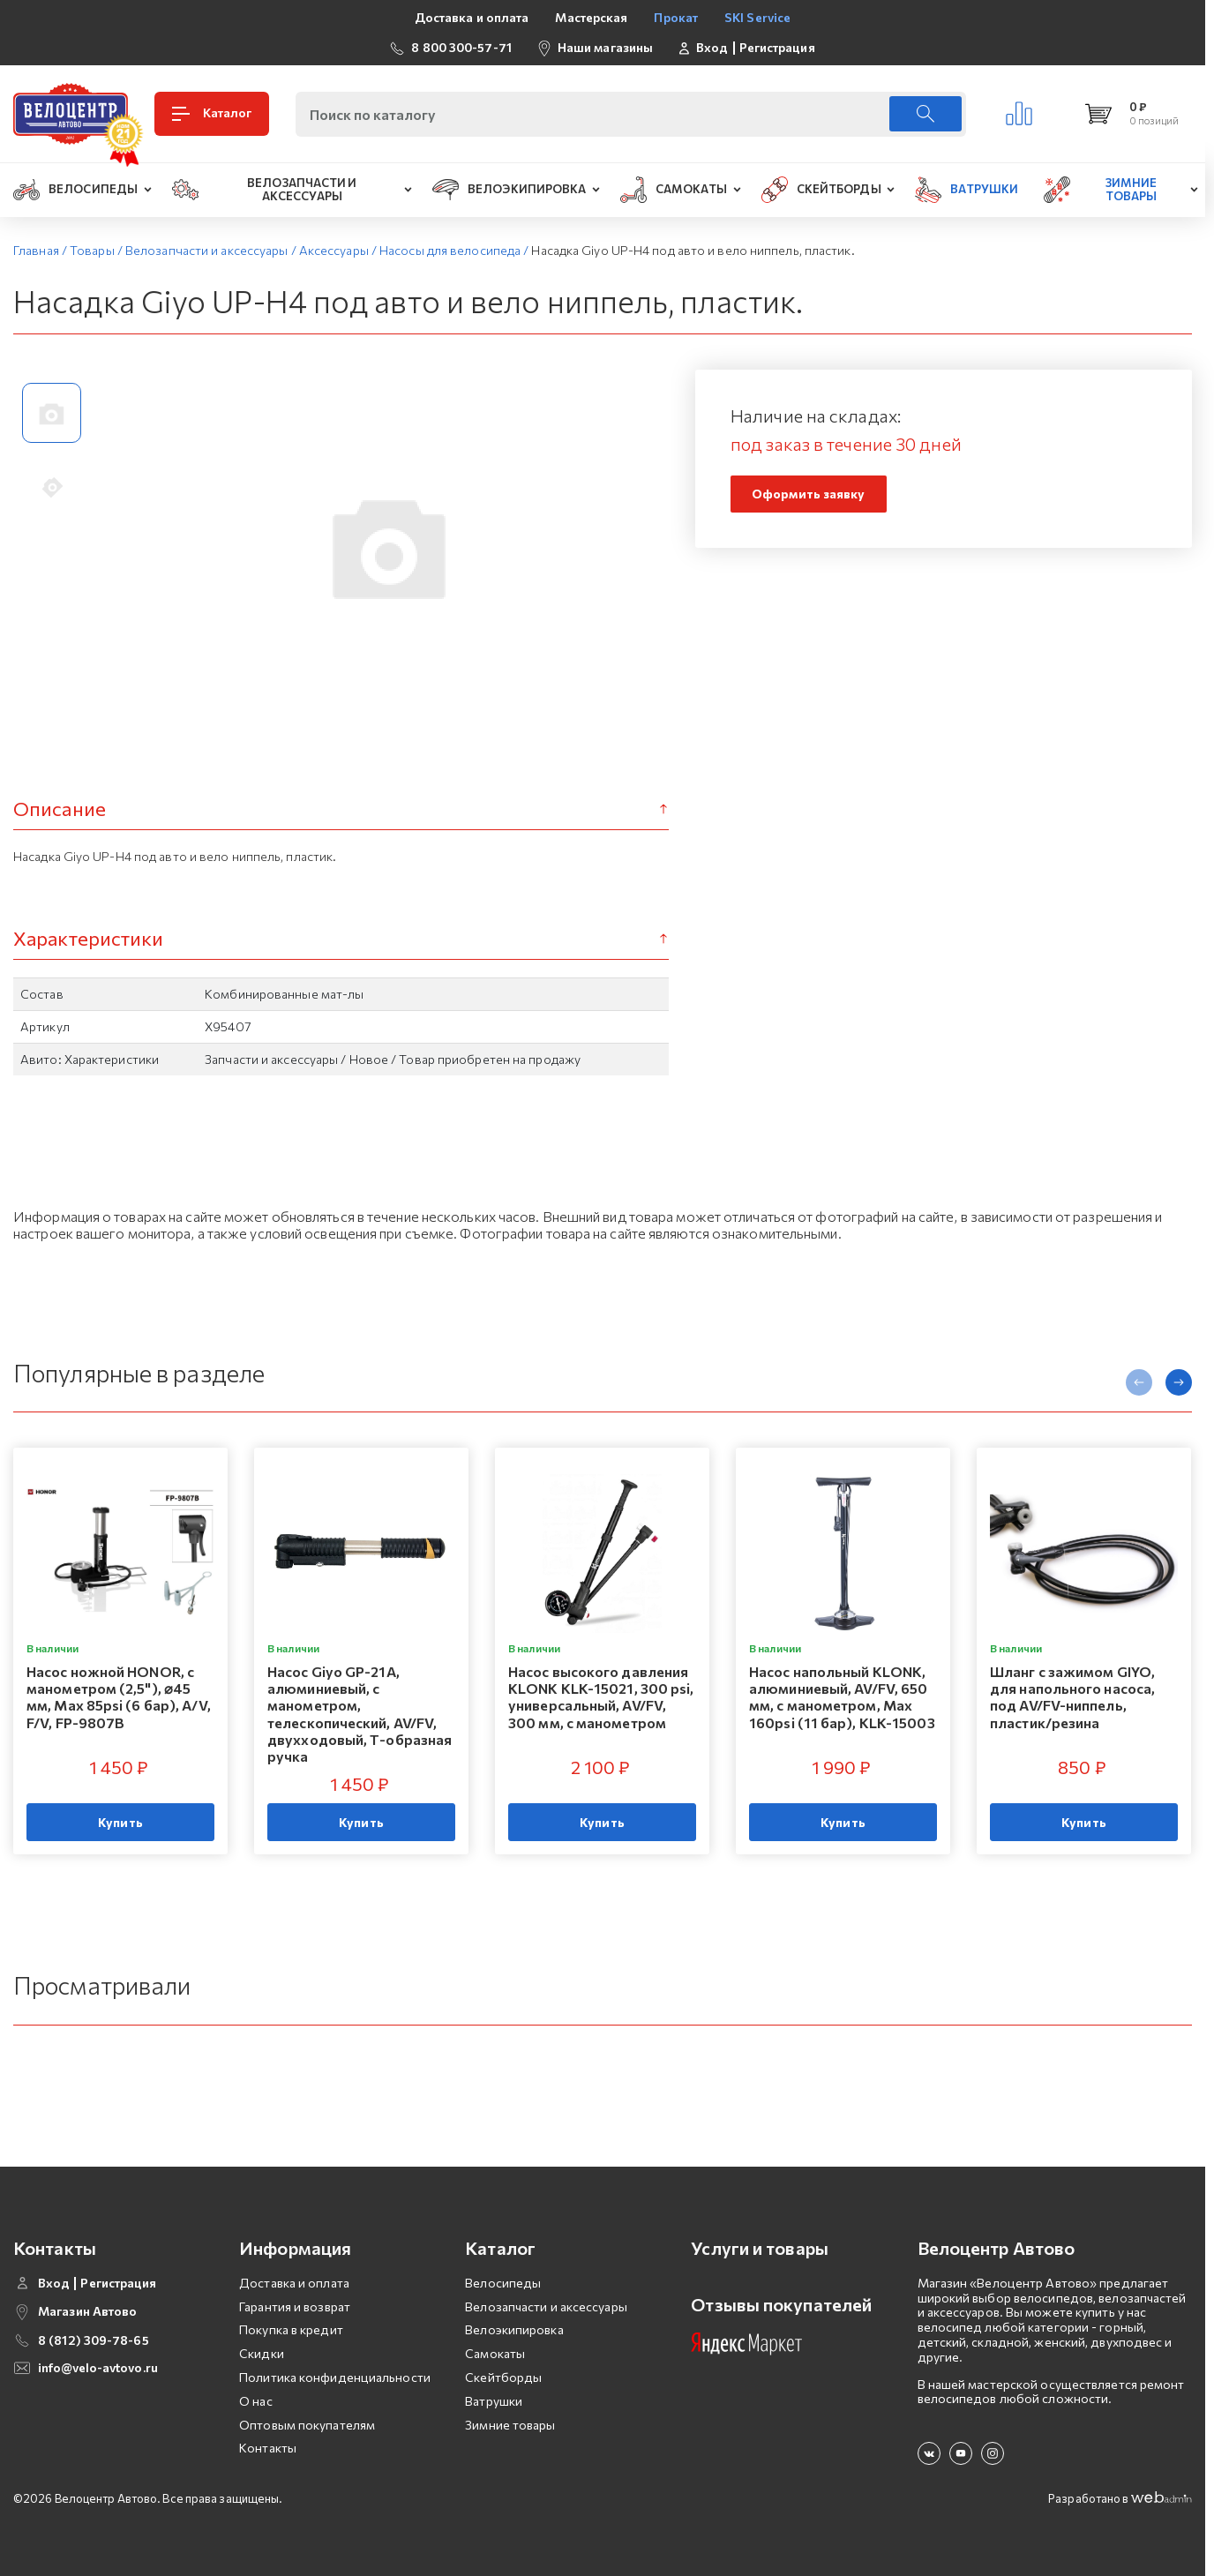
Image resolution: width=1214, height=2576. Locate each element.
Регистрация (777, 48)
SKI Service (757, 17)
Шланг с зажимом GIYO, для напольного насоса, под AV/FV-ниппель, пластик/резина (1072, 1697)
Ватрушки (493, 2400)
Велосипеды (503, 2282)
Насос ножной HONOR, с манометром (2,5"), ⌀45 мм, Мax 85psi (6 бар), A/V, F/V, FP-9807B (118, 1697)
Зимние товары (510, 2424)
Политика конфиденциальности (335, 2377)
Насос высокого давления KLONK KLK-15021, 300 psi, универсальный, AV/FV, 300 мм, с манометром (601, 1697)
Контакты (267, 2447)
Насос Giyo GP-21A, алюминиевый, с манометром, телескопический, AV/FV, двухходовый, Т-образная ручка (359, 1713)
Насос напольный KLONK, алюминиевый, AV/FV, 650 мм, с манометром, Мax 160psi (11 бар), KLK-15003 (842, 1697)
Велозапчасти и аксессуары (546, 2306)
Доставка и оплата (472, 17)
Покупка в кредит (291, 2329)
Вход (712, 48)
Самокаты (495, 2353)
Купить (120, 1822)
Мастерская (591, 17)
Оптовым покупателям (307, 2424)
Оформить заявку (809, 493)
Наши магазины (605, 47)
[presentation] (1139, 1382)
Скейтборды (503, 2377)
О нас (256, 2400)
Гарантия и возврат (294, 2306)
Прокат (676, 17)
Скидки (261, 2353)
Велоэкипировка (514, 2329)
